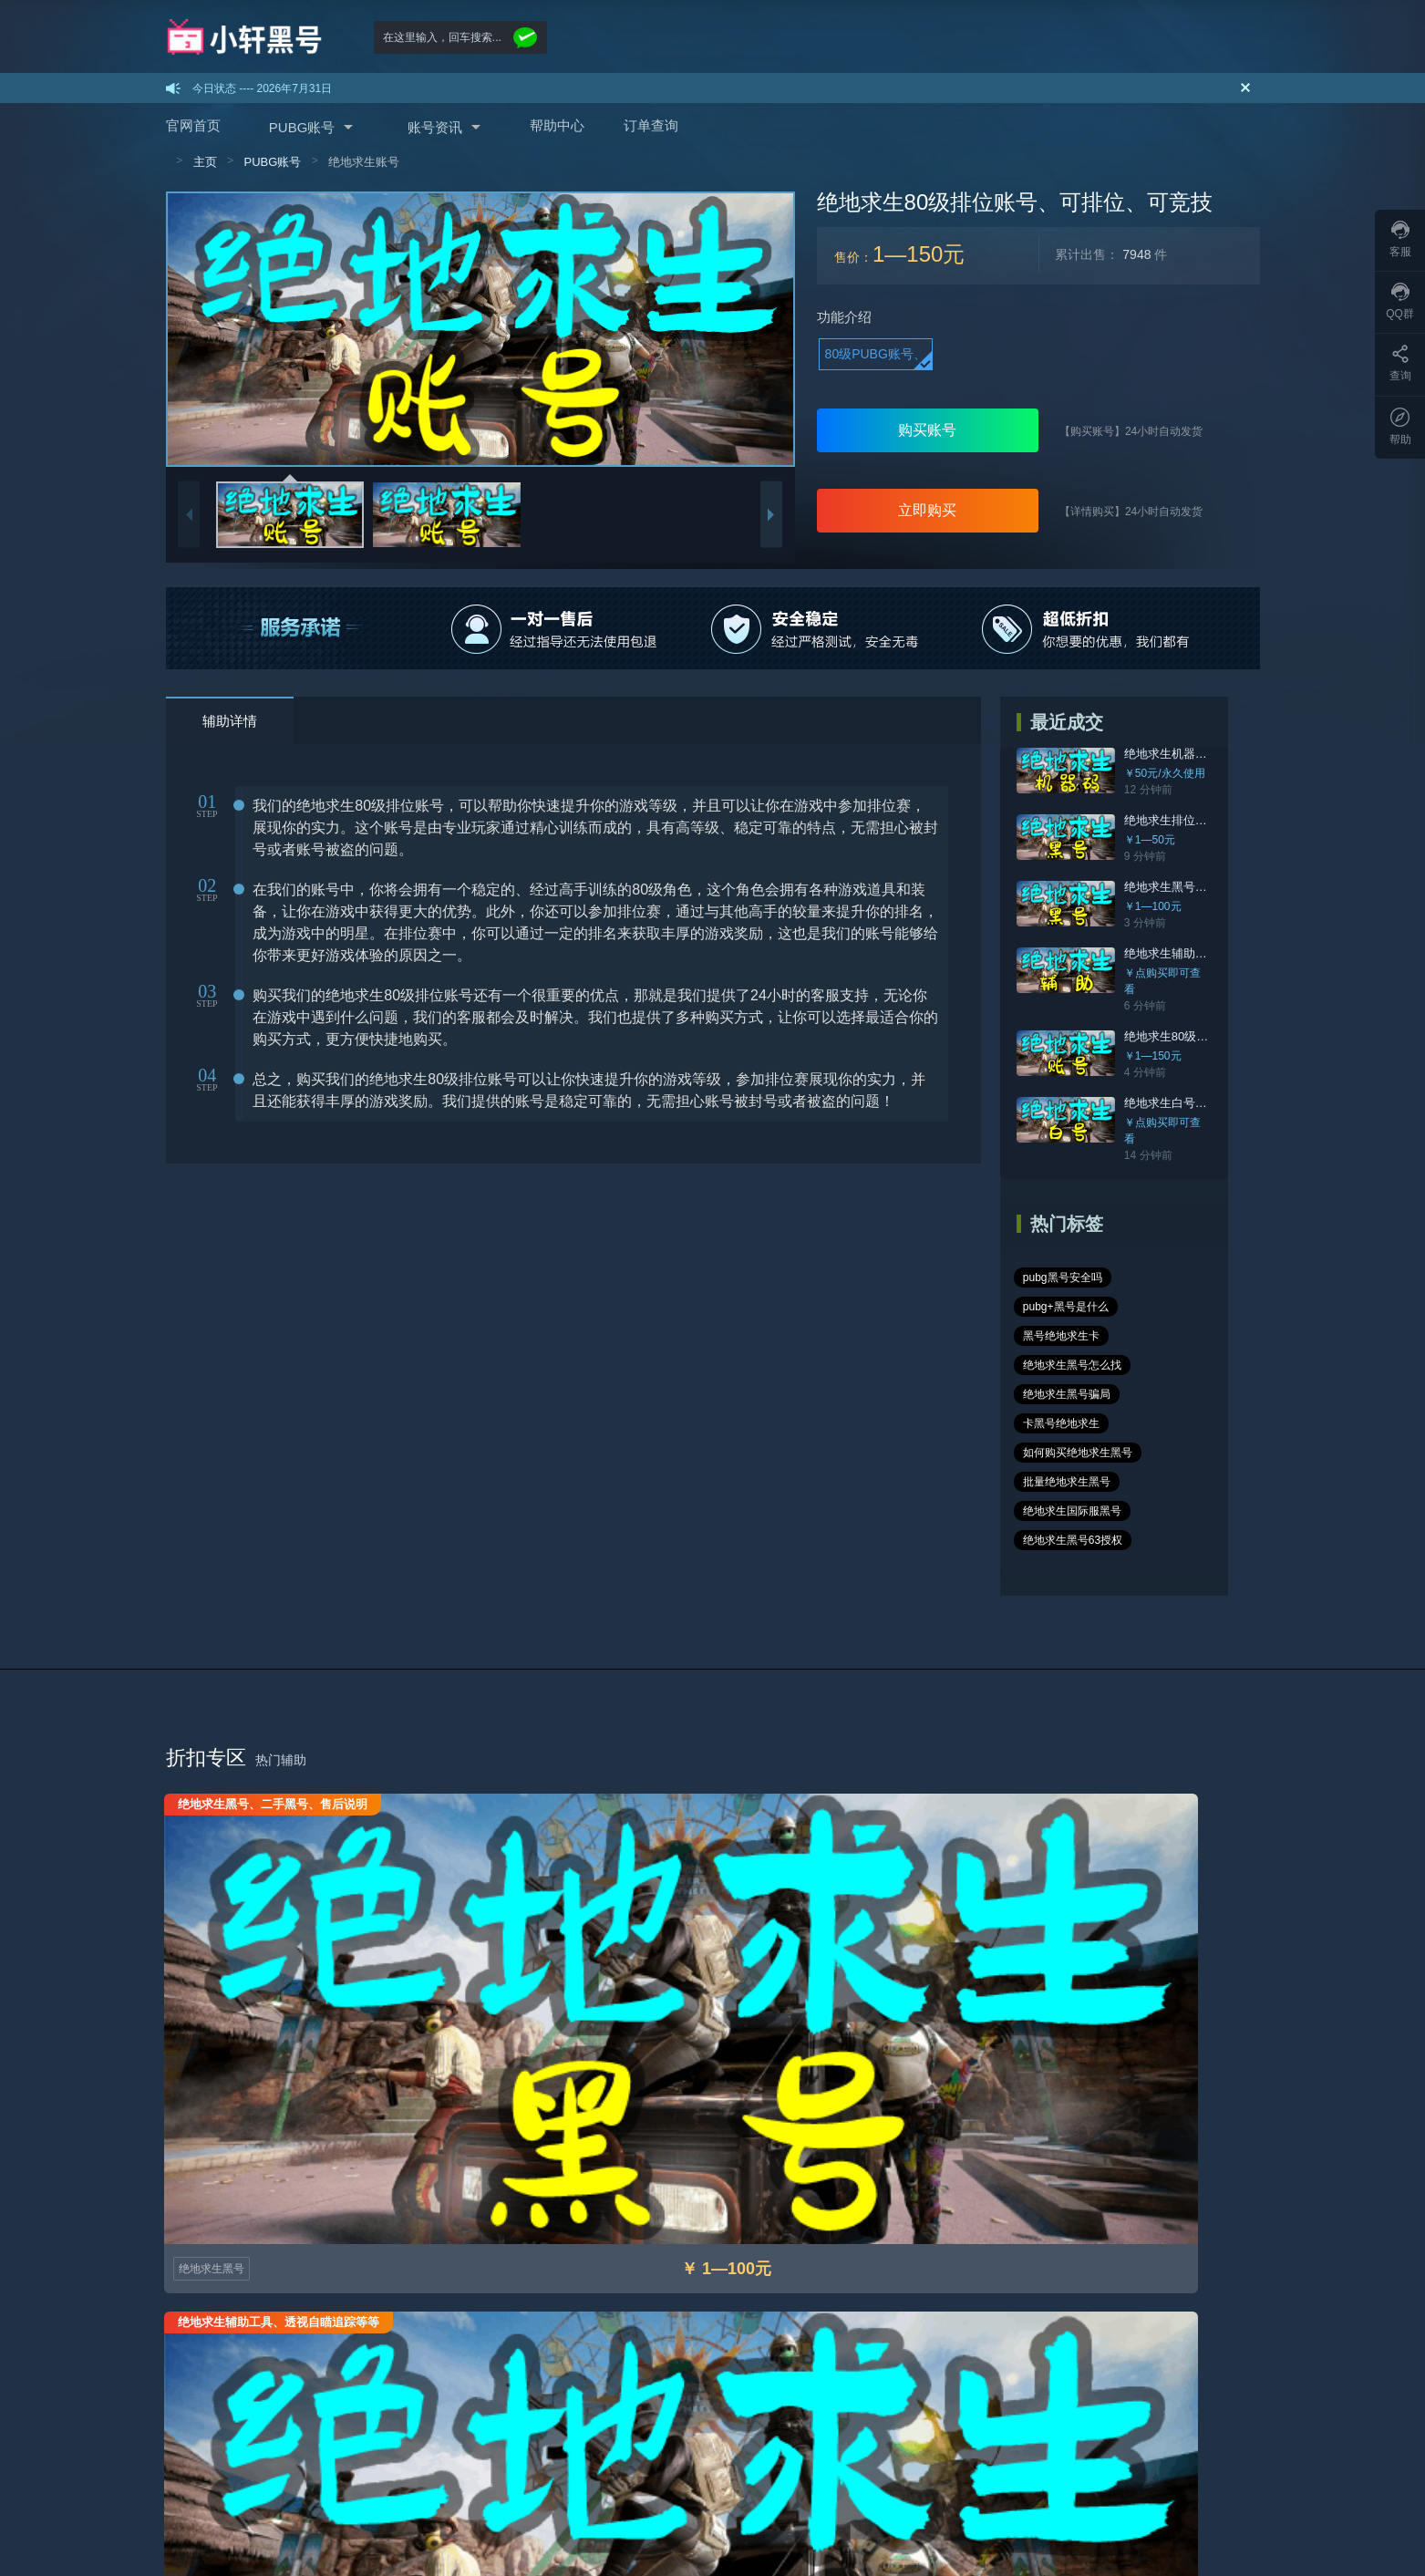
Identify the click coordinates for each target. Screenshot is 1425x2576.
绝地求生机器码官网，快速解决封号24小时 (1240, 753)
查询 (1400, 363)
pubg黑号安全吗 (1065, 1244)
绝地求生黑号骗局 (1069, 1303)
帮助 (1400, 427)
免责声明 (713, 2365)
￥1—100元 (1155, 906)
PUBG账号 (302, 127)
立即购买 (927, 510)
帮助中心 (557, 125)
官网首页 (193, 125)
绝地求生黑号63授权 (1075, 1419)
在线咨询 (1126, 2528)
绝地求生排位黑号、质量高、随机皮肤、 (1233, 820)
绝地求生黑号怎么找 (1177, 1273)
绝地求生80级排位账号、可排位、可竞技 (1234, 1020)
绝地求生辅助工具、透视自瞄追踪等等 (1227, 953)
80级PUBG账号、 (875, 354)
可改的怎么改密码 (560, 2391)
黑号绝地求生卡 (1064, 1273)
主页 (205, 162)
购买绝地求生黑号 (209, 2365)
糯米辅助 (1028, 2474)
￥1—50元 (1152, 839)
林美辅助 (902, 2474)
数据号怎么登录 (554, 2365)
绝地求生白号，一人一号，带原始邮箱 (1227, 1086)
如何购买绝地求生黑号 (1080, 1332)
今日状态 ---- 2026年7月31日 (262, 88)
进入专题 (1219, 1888)
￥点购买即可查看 (1170, 973)
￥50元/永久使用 (1167, 773)
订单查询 (651, 125)
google (644, 2474)
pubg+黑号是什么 (1172, 1244)
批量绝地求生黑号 (1069, 1361)
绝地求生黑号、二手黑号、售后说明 (1222, 887)
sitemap (269, 2474)
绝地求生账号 (363, 162)
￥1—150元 (1155, 1039)
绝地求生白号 (771, 1811)
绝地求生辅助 (492, 1811)
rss (761, 2474)
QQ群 (1400, 301)
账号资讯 (435, 127)
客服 (1400, 239)
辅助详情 (229, 721)
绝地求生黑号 (213, 1811)
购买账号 (927, 430)
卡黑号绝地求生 (1177, 1303)
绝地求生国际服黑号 (1075, 1390)
